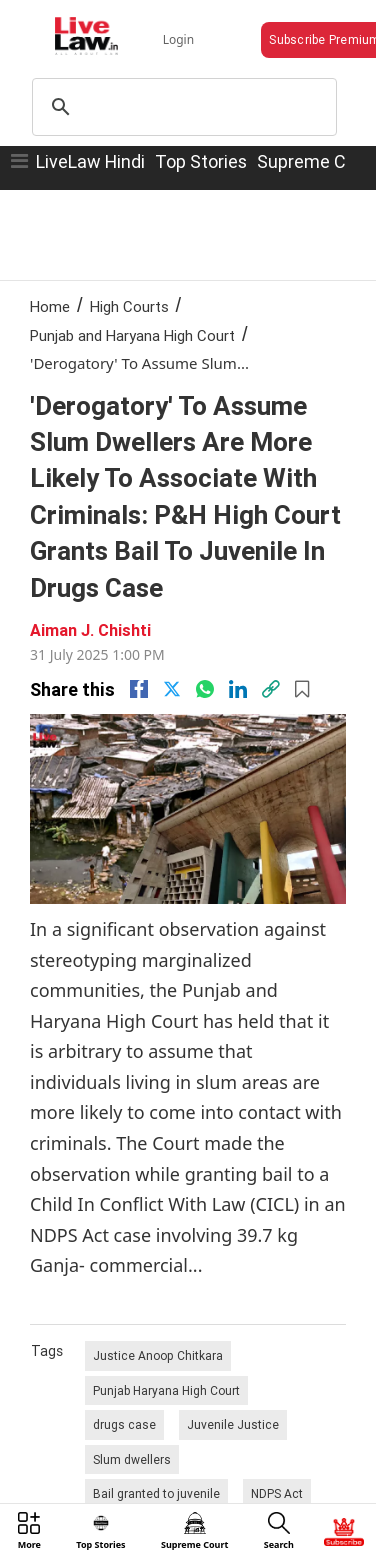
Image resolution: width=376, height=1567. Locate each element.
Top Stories (201, 161)
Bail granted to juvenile (156, 1493)
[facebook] (139, 689)
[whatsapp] (205, 689)
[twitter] (172, 689)
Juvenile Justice (233, 1424)
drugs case (124, 1424)
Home (50, 306)
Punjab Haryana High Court (166, 1390)
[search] (181, 107)
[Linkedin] (238, 689)
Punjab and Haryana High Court (132, 335)
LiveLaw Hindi (90, 161)
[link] (271, 689)
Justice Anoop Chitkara (158, 1355)
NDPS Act (277, 1493)
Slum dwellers (132, 1459)
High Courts (129, 306)
